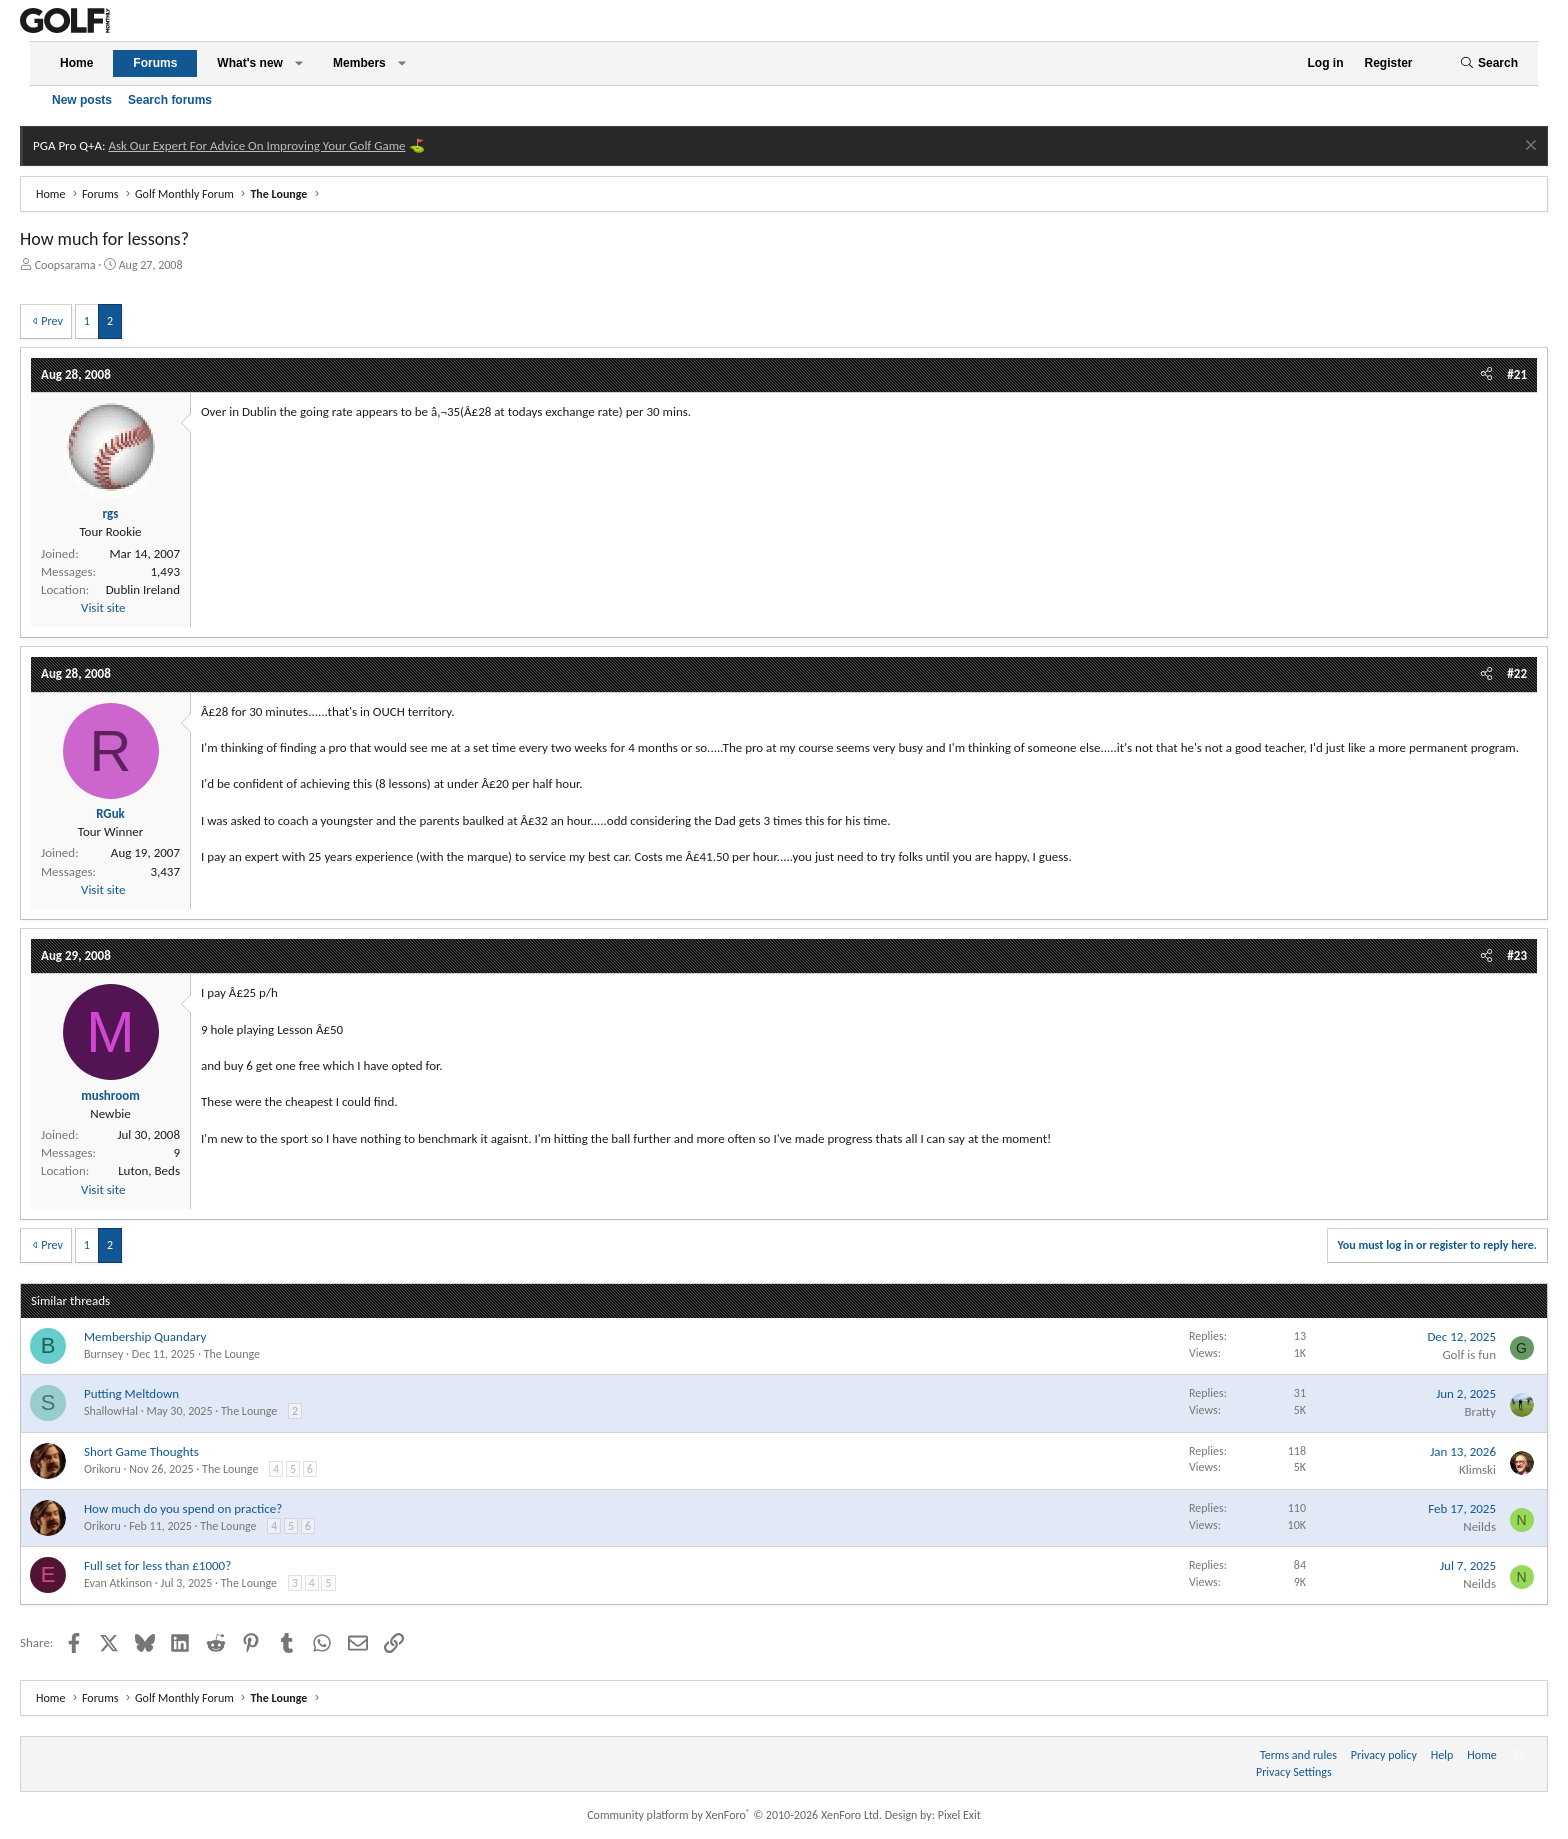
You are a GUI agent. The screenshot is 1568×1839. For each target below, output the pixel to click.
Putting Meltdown (131, 1393)
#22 (1517, 673)
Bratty (1480, 1411)
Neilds (1479, 1526)
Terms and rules (1298, 1755)
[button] (299, 63)
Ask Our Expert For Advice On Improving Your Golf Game (256, 145)
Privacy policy (1384, 1755)
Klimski (1477, 1469)
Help (1442, 1755)
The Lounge (232, 1354)
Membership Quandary (145, 1336)
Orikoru (102, 1469)
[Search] (1489, 63)
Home (76, 63)
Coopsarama (65, 265)
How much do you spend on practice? (183, 1508)
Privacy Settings (1294, 1772)
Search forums (170, 100)
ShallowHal (111, 1411)
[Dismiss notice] (1528, 147)
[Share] (1486, 375)
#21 (1517, 374)
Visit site (103, 607)
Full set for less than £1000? (157, 1565)
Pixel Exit (959, 1815)
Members (359, 63)
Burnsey (103, 1354)
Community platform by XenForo (734, 1815)
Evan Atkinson (118, 1583)
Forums (155, 63)
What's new (250, 63)
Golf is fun (1469, 1354)
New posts (82, 100)
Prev (52, 321)
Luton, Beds (149, 1170)
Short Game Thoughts (141, 1451)
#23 (1517, 955)
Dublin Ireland (143, 589)
